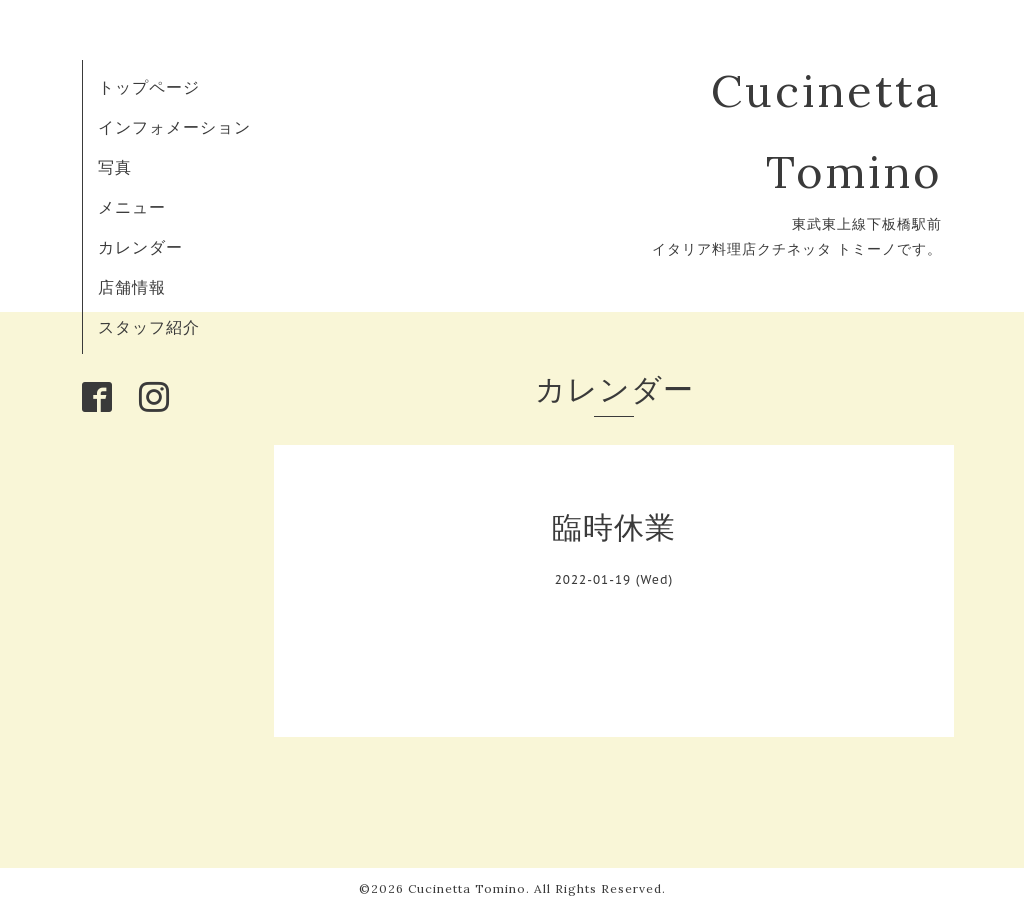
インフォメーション (174, 127)
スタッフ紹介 (149, 327)
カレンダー (140, 247)
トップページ (149, 87)
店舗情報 (132, 287)
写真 (115, 167)
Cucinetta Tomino (467, 888)
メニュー (132, 207)
